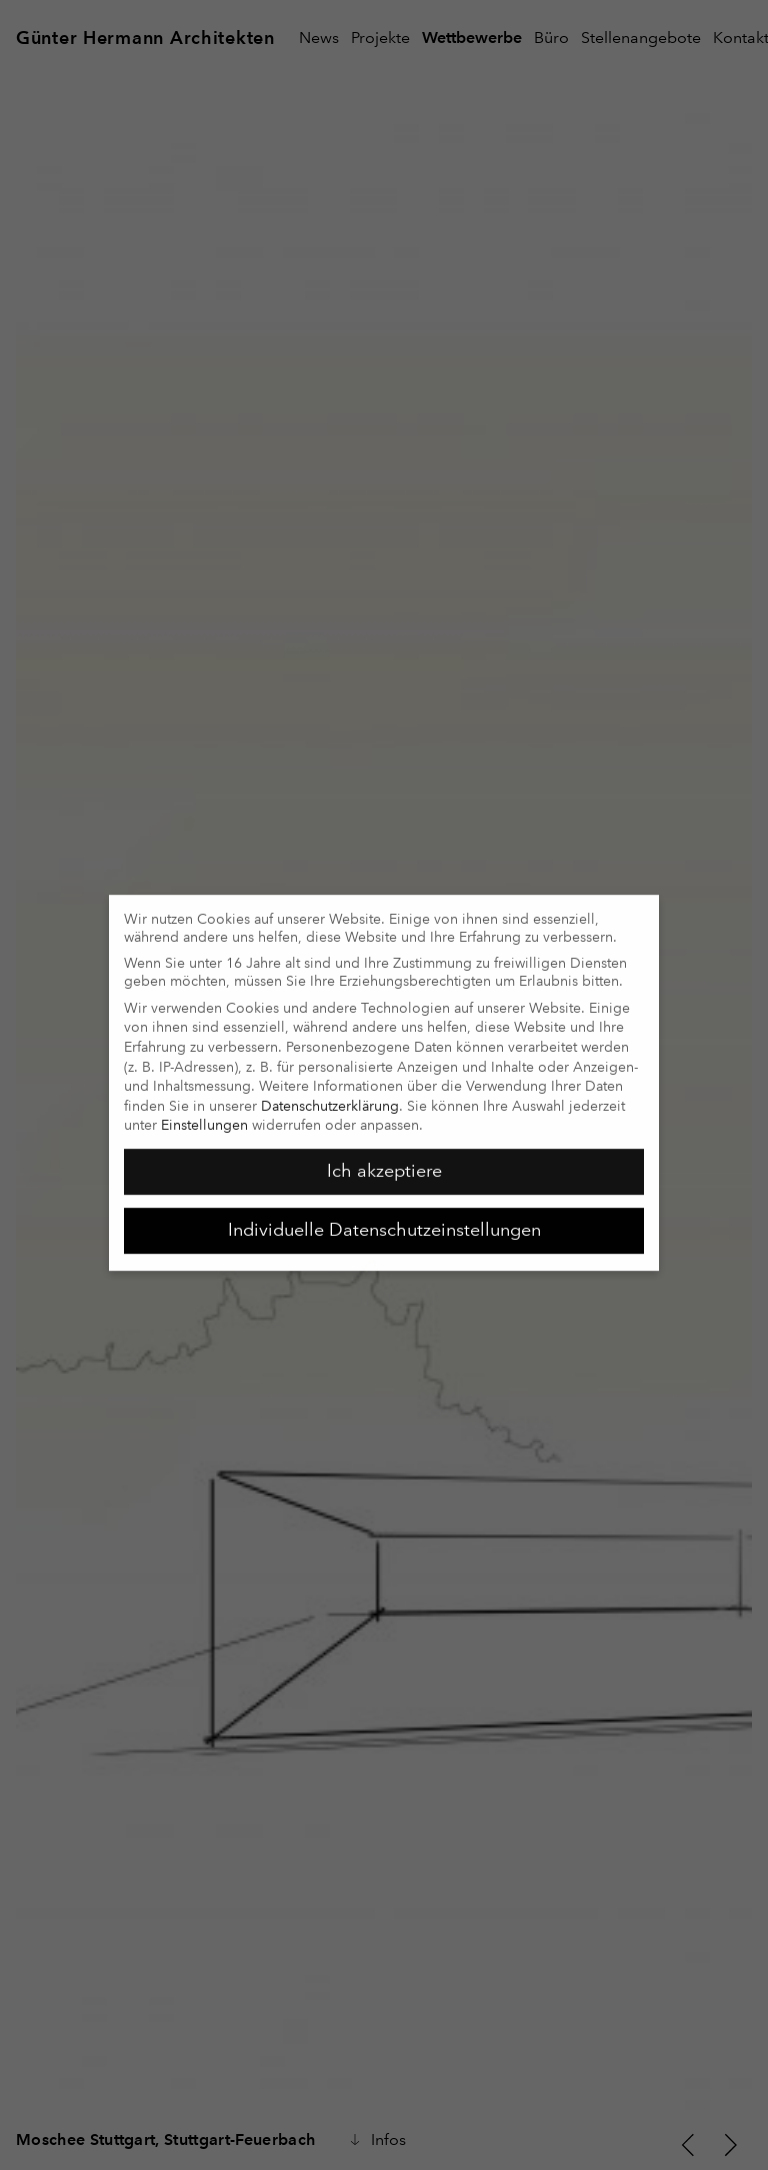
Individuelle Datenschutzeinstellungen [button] (384, 1219)
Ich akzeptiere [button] (384, 1160)
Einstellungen (204, 1115)
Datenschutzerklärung (330, 1095)
